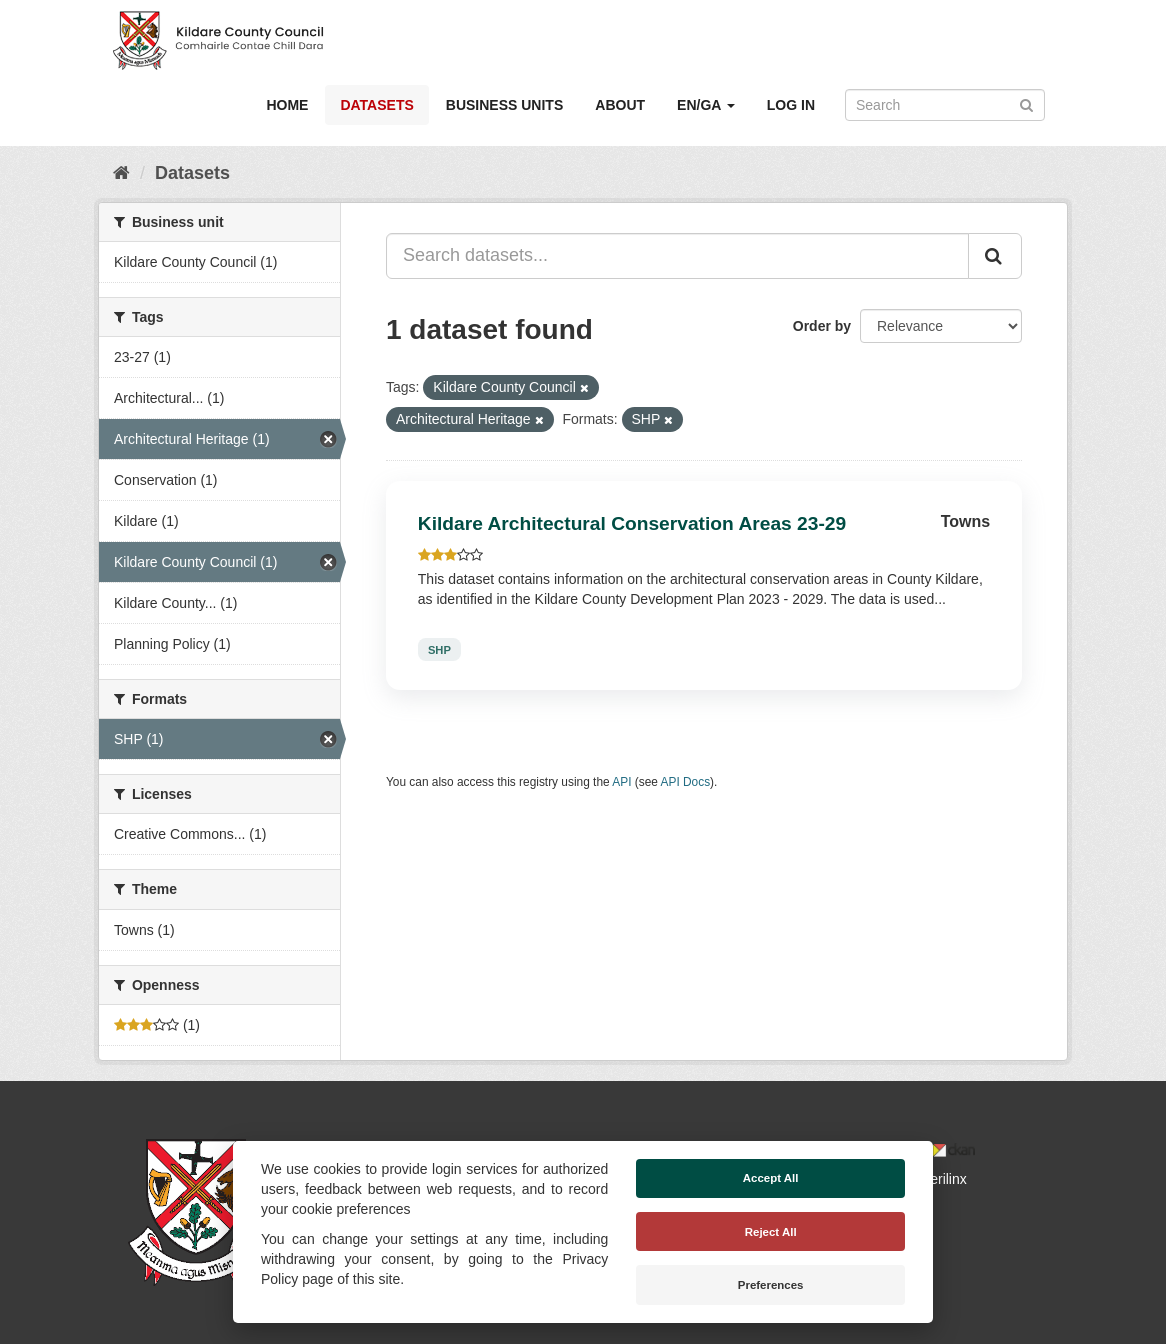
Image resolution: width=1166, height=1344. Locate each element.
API (621, 782)
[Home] (121, 173)
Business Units (504, 105)
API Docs (686, 782)
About (620, 105)
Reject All (771, 1232)
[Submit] (1026, 103)
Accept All (771, 1178)
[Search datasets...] (677, 256)
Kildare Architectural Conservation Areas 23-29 (632, 523)
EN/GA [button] (706, 105)
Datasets (376, 105)
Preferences (771, 1285)
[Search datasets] (945, 105)
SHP (439, 649)
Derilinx (934, 1179)
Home (287, 105)
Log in (791, 105)
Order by (822, 326)
